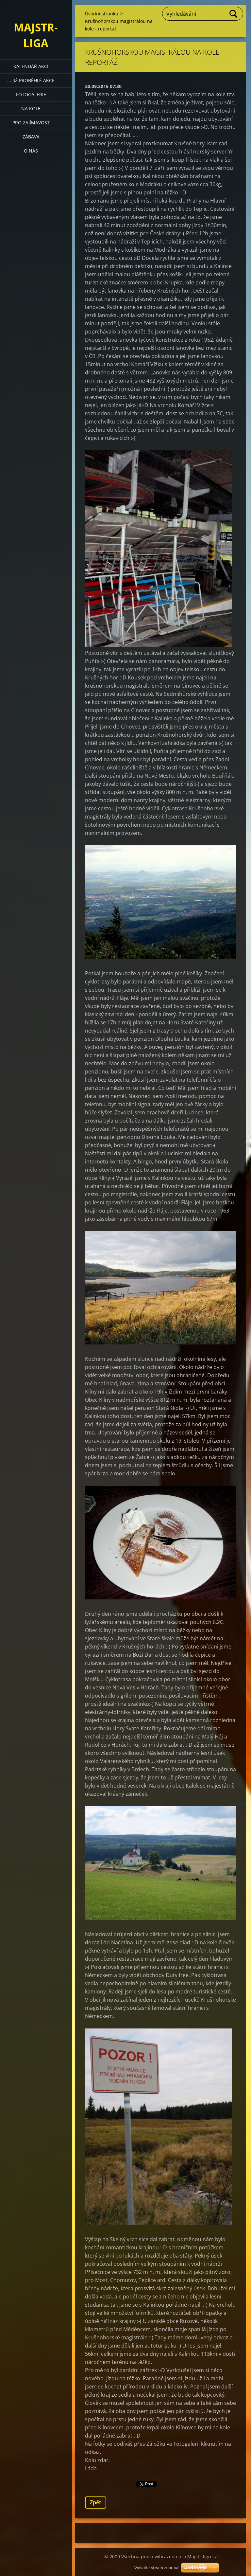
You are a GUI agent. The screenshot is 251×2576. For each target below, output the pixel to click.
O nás (31, 151)
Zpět (95, 2502)
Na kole (31, 108)
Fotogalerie (31, 94)
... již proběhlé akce (31, 80)
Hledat (233, 14)
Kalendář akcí (30, 66)
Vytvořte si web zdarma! (156, 2567)
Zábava (31, 137)
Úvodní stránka (101, 13)
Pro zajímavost (31, 122)
